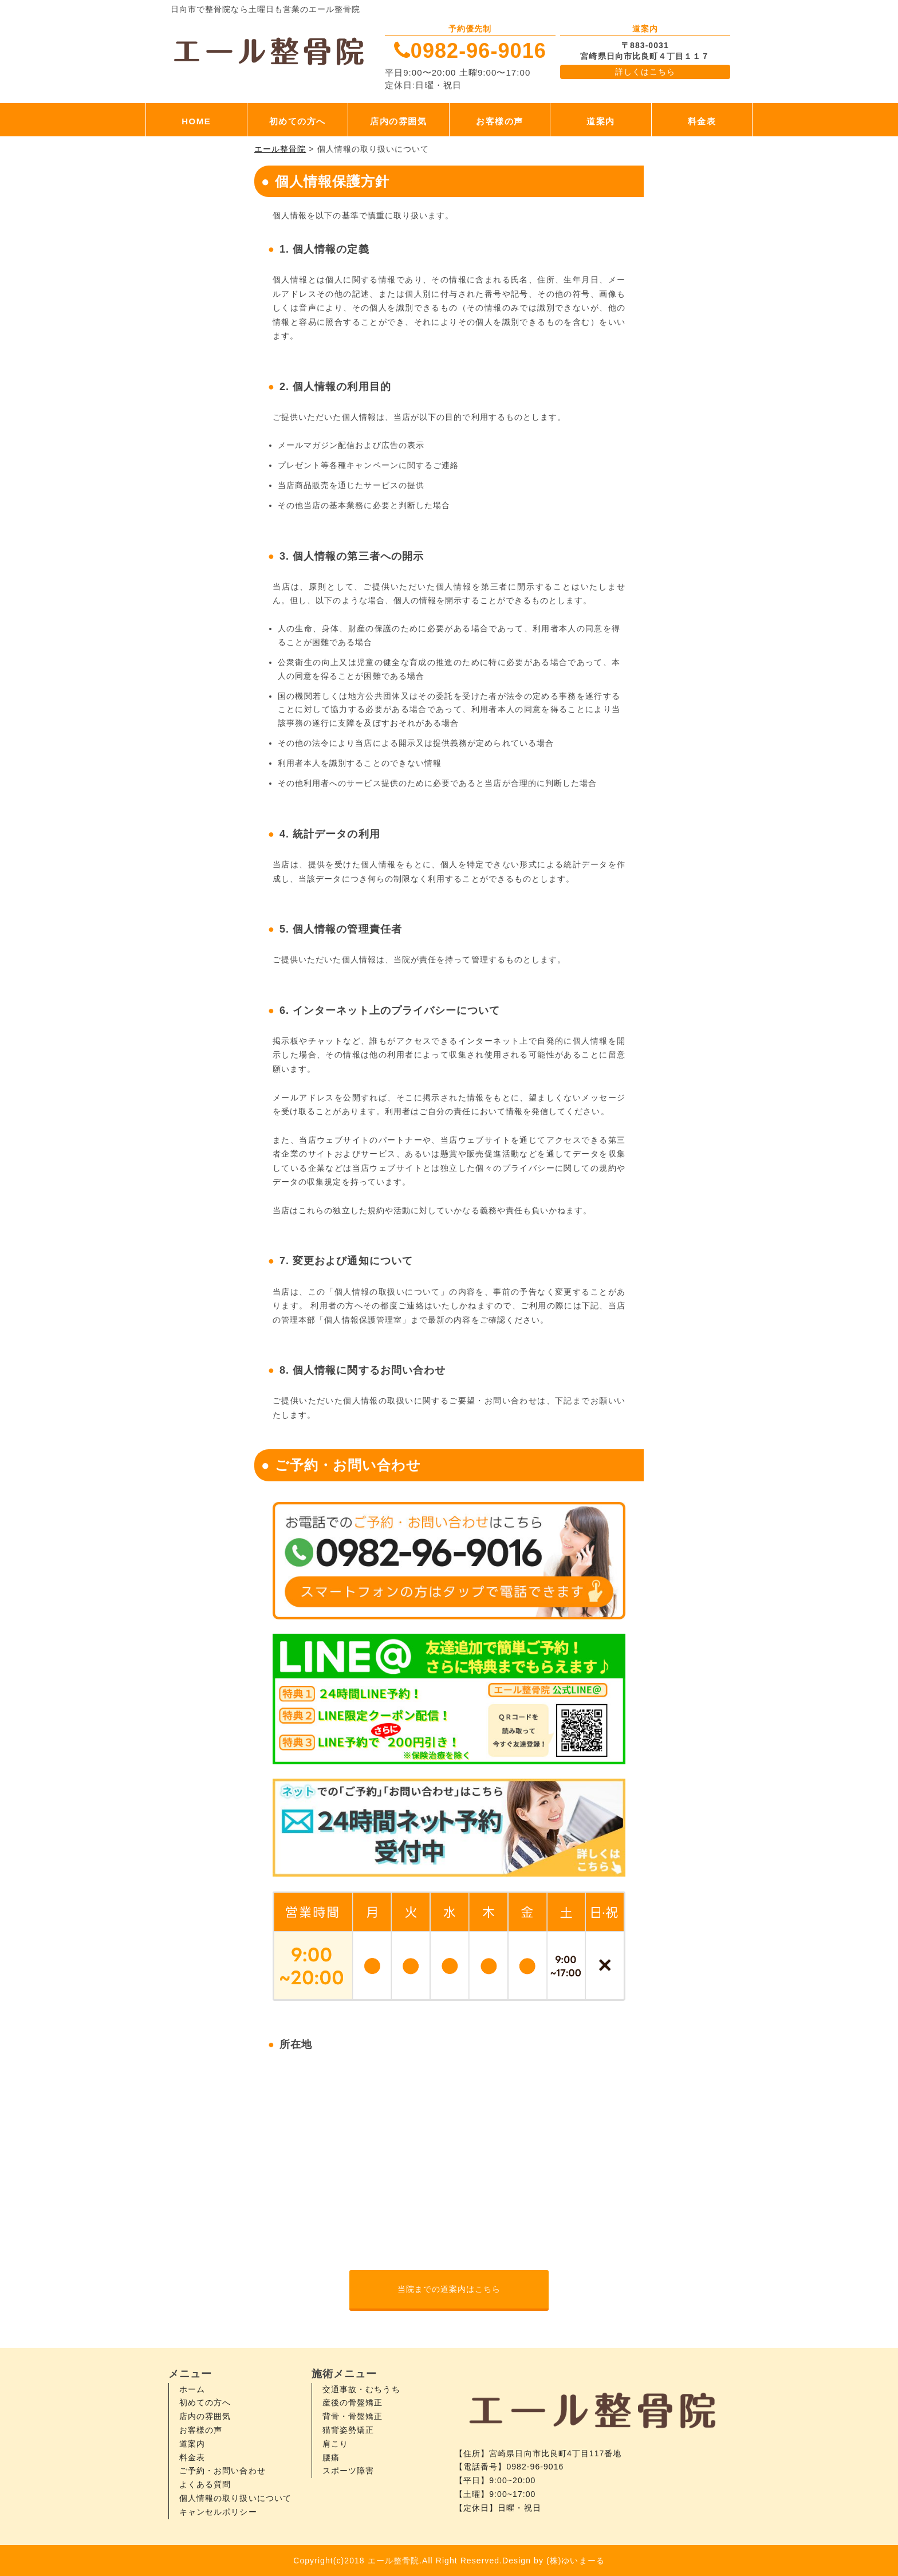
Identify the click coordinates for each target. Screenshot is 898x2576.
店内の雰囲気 (398, 121)
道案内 (600, 121)
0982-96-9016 (478, 50)
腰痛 (331, 2457)
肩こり (335, 2443)
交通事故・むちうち (361, 2389)
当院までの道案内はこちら (449, 2289)
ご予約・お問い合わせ (222, 2470)
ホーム (192, 2389)
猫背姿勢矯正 (348, 2430)
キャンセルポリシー (218, 2511)
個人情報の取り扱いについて (235, 2498)
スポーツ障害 (348, 2470)
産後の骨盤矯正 (352, 2402)
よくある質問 (205, 2484)
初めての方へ (297, 121)
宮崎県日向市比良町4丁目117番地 (555, 2453)
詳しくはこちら (645, 71)
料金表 (702, 121)
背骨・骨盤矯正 (352, 2416)
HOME (196, 121)
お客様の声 (499, 121)
